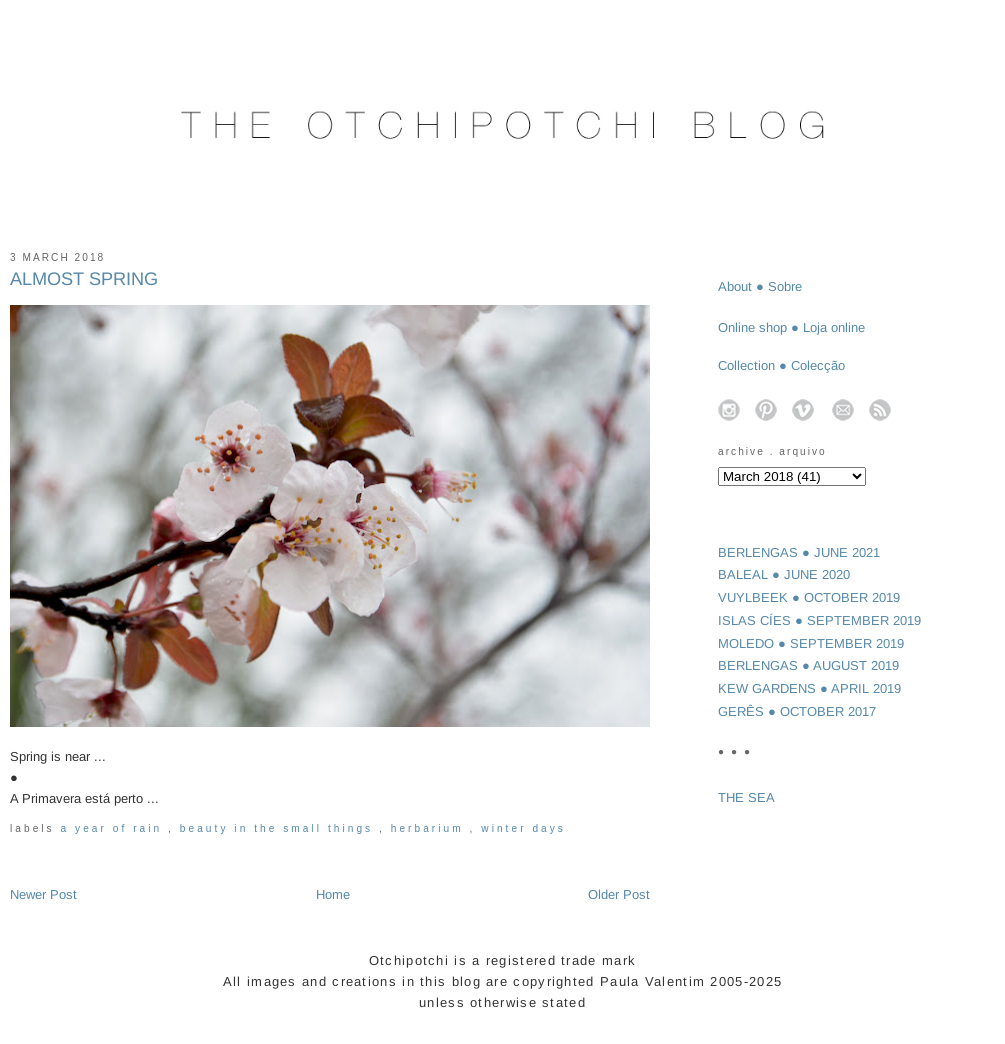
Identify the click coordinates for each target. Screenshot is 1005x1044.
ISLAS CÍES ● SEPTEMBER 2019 (819, 620)
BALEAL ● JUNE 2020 (784, 574)
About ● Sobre (760, 286)
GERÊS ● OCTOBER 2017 (797, 711)
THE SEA (746, 797)
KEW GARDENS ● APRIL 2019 (809, 688)
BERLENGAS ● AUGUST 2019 (808, 665)
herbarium (430, 828)
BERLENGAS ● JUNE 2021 (799, 552)
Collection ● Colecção (781, 365)
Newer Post (43, 894)
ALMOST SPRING (84, 279)
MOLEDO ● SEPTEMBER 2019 (811, 643)
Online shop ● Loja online (791, 327)
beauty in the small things (279, 828)
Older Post (619, 894)
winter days (523, 828)
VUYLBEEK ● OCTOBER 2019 (809, 597)
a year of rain (115, 828)
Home (333, 894)
